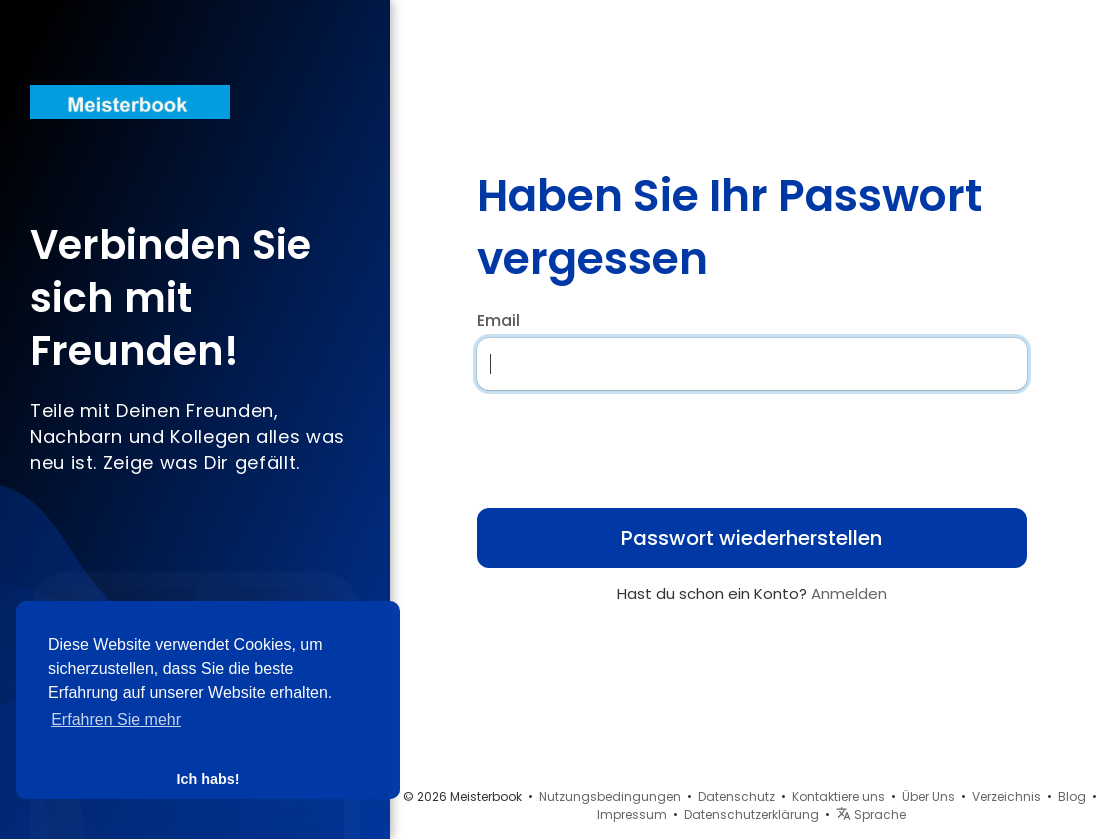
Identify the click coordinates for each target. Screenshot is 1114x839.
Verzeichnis (1006, 796)
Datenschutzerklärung (751, 814)
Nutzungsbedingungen (610, 796)
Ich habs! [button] (207, 779)
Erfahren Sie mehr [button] (116, 719)
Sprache (871, 814)
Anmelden (849, 593)
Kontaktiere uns (838, 796)
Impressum (632, 814)
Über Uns (928, 796)
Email (498, 321)
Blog (1072, 796)
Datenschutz (736, 796)
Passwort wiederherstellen (751, 538)
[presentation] (606, 443)
